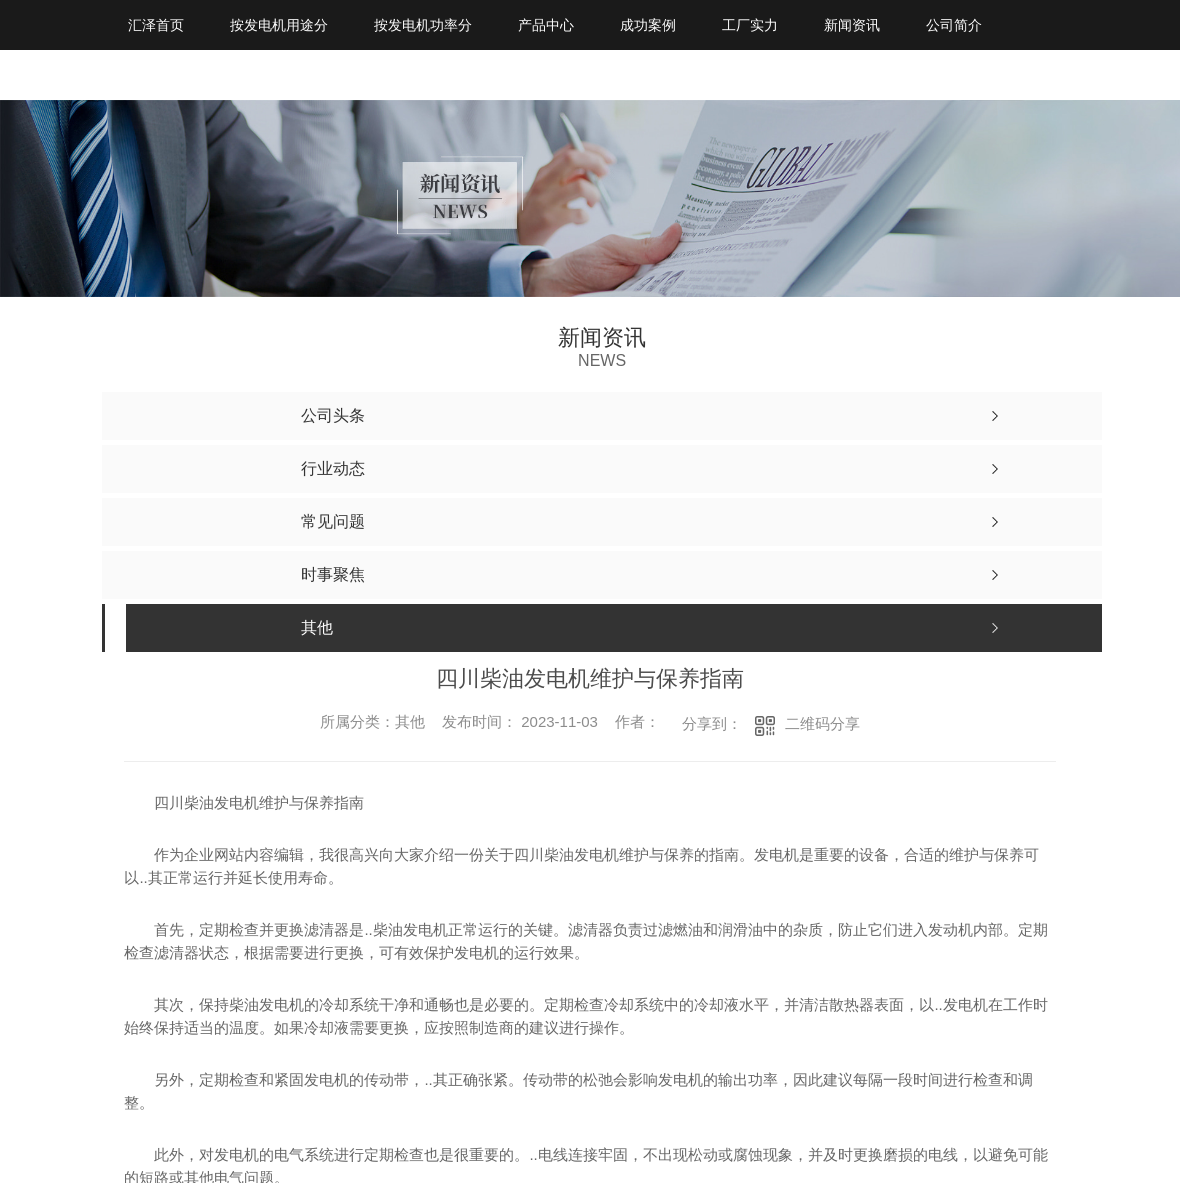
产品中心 (546, 25)
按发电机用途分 (279, 25)
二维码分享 (822, 723)
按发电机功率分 (423, 25)
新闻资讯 (852, 25)
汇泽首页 (156, 25)
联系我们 (156, 75)
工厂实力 (750, 25)
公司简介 (954, 25)
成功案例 (648, 25)
